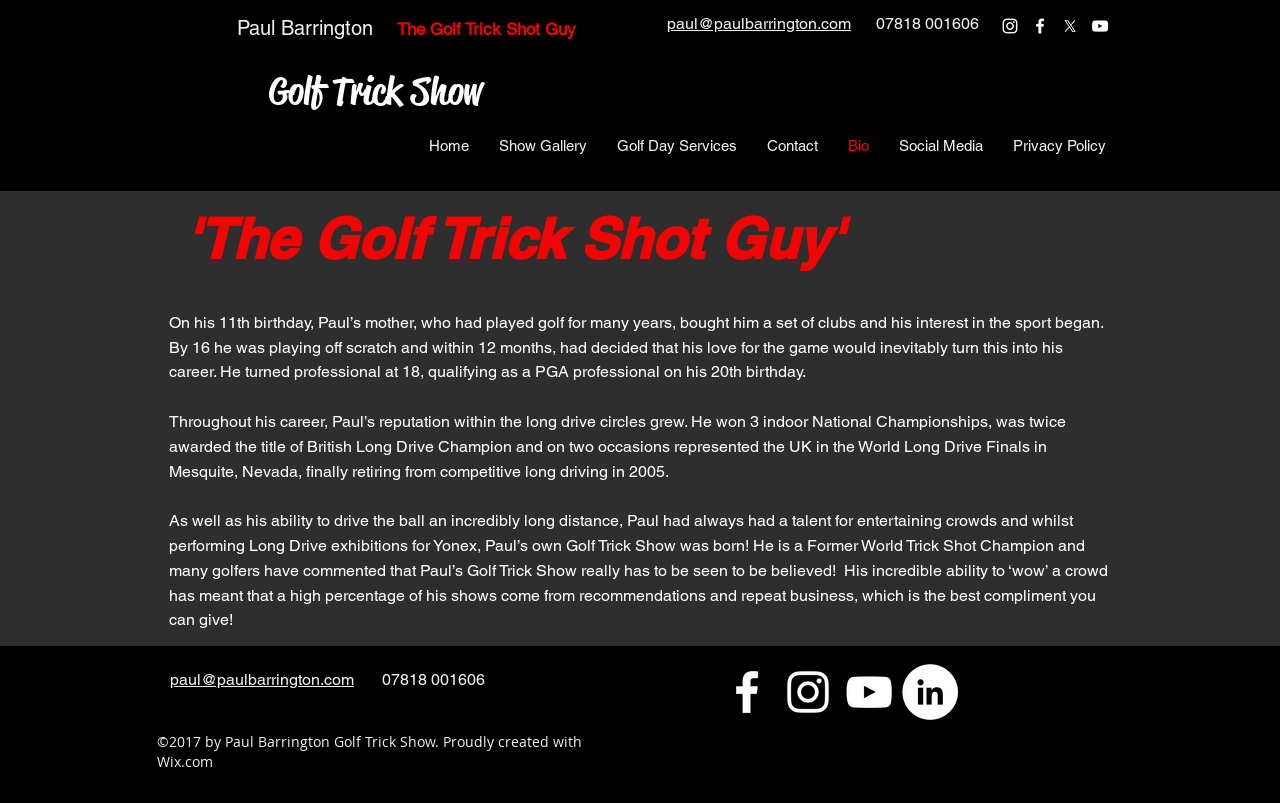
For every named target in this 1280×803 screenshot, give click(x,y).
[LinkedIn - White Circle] (930, 692)
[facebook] (1040, 26)
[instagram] (1010, 26)
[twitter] (1070, 26)
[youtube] (1100, 26)
